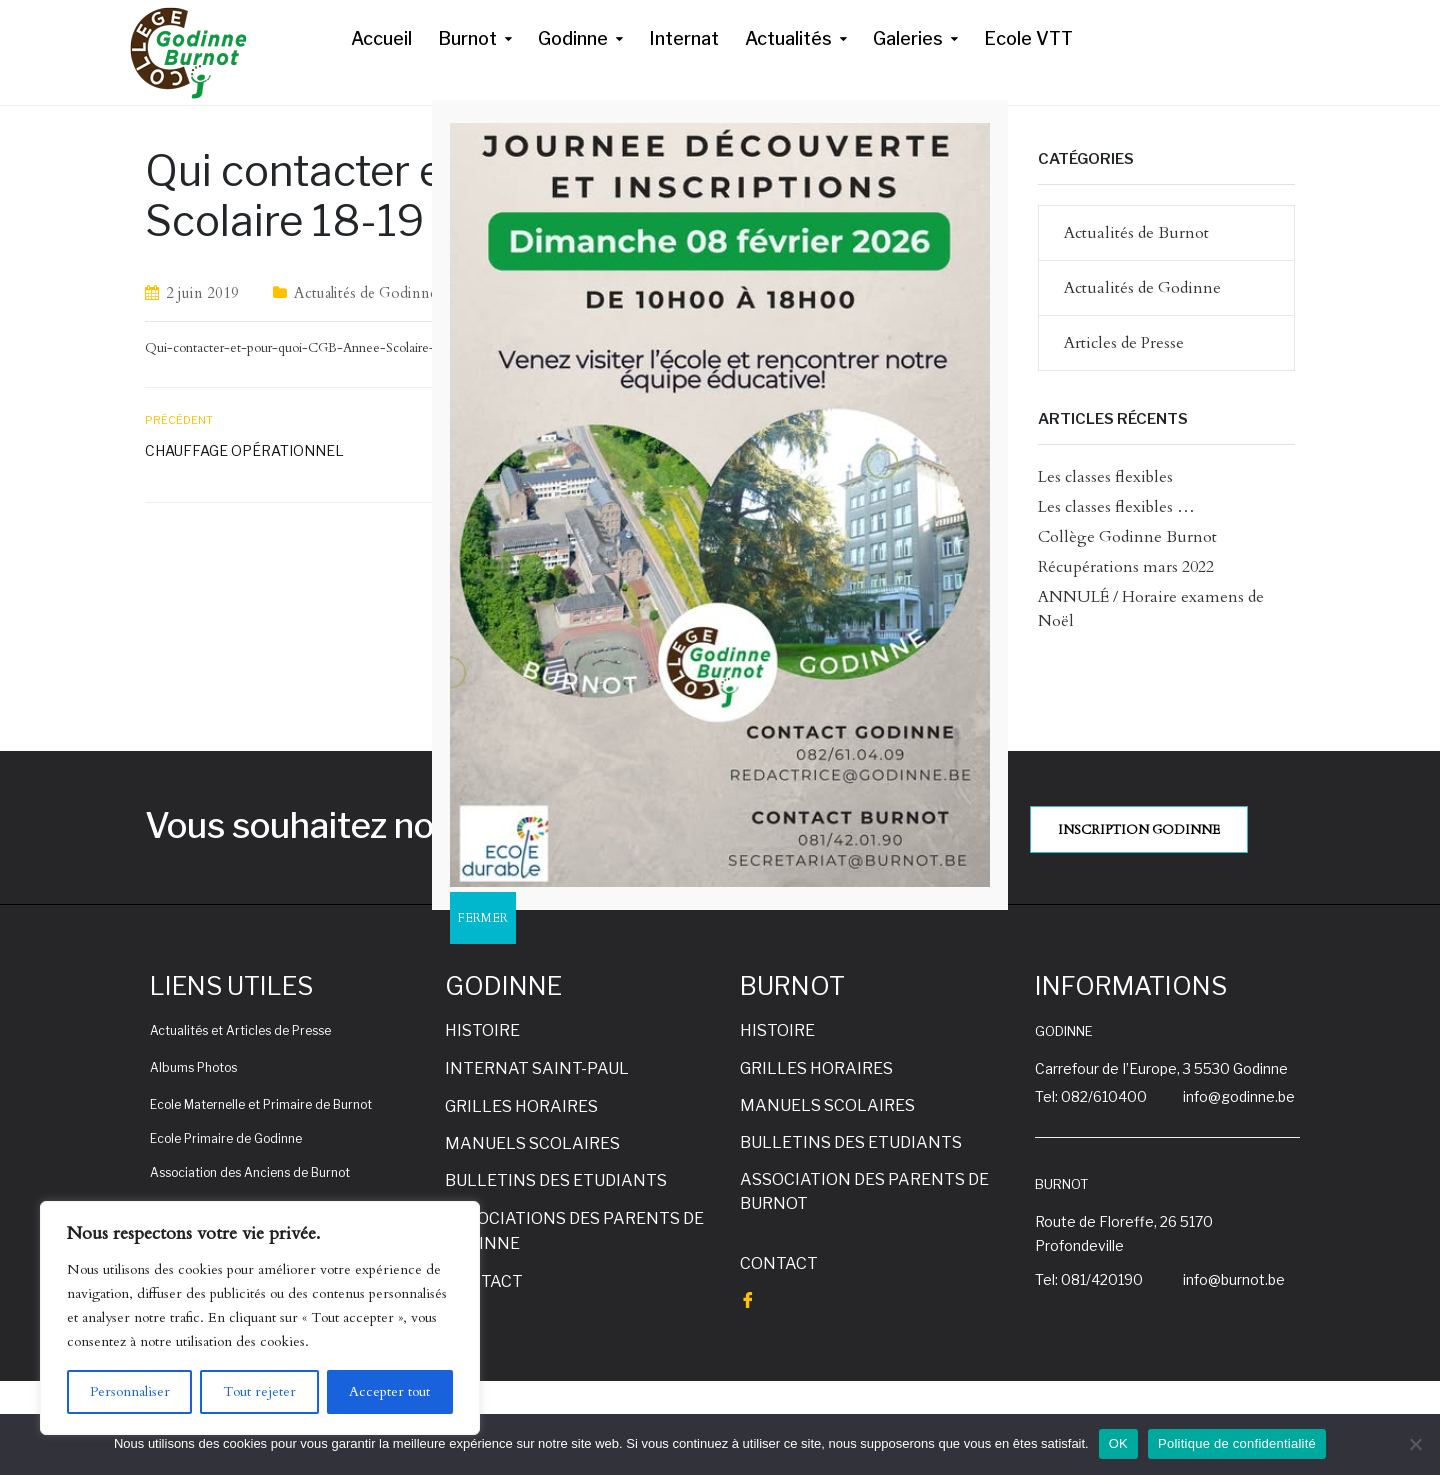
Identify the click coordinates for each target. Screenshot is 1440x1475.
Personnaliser (130, 1391)
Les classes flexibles (1105, 477)
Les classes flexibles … (1116, 507)
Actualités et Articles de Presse (240, 1030)
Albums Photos (193, 1067)
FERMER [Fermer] (483, 918)
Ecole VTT (1028, 38)
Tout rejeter (259, 1391)
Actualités (788, 38)
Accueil (381, 38)
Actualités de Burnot (1136, 233)
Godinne (573, 38)
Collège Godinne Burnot (1127, 537)
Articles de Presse (1124, 343)
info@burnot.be (1234, 1279)
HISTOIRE (482, 1030)
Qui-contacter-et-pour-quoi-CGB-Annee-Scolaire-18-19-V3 (318, 348)
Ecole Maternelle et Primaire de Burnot (261, 1104)
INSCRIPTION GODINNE (1139, 830)
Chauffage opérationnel (244, 450)
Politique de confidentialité (1237, 1443)
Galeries (908, 38)
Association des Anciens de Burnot (250, 1172)
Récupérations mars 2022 (1126, 567)
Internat (684, 38)
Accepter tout (389, 1391)
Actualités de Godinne (365, 293)
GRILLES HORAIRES (521, 1106)
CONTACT (484, 1281)
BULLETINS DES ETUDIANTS (556, 1180)
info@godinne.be (1239, 1096)
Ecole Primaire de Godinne (226, 1138)
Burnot (467, 38)
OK (1118, 1443)
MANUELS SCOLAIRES (532, 1143)
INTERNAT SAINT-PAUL (537, 1068)
